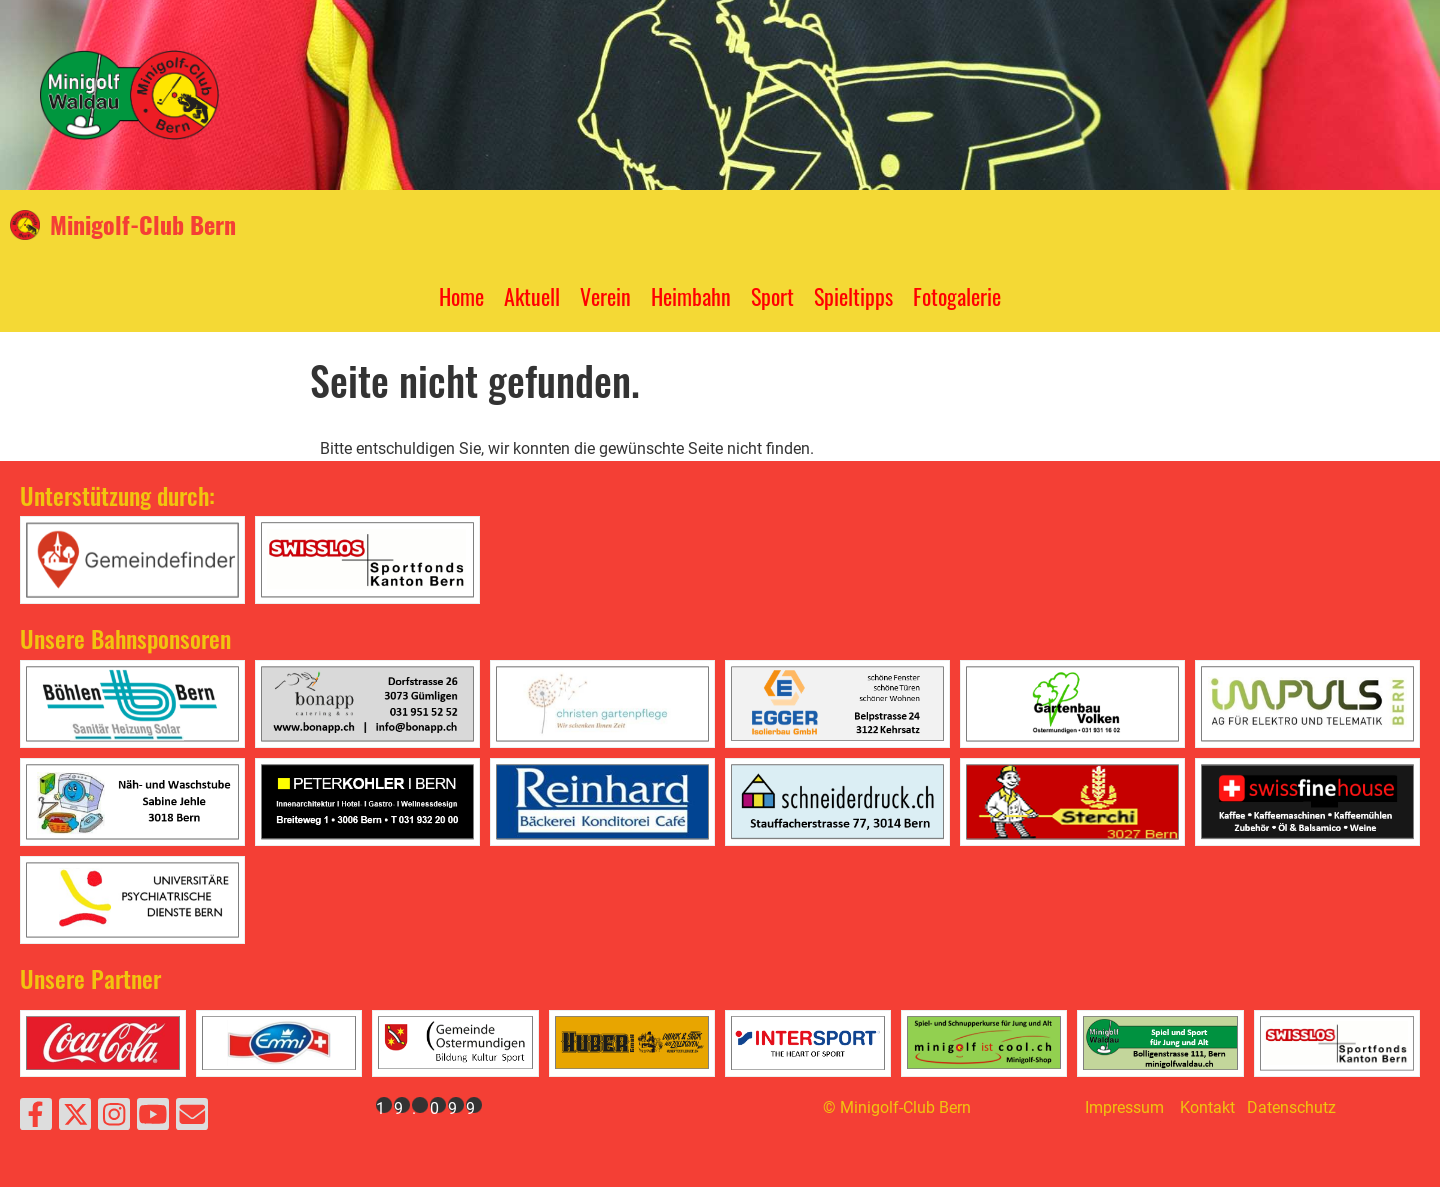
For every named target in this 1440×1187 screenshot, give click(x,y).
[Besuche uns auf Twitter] (75, 1119)
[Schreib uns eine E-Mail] (192, 1119)
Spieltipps (853, 296)
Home (461, 296)
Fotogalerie (957, 296)
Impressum (1124, 1107)
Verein (605, 296)
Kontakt (1207, 1107)
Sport (772, 296)
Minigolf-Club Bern (143, 225)
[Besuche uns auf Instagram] (114, 1119)
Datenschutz (1291, 1107)
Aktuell (532, 296)
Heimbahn (691, 296)
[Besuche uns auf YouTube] (153, 1119)
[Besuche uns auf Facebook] (36, 1119)
